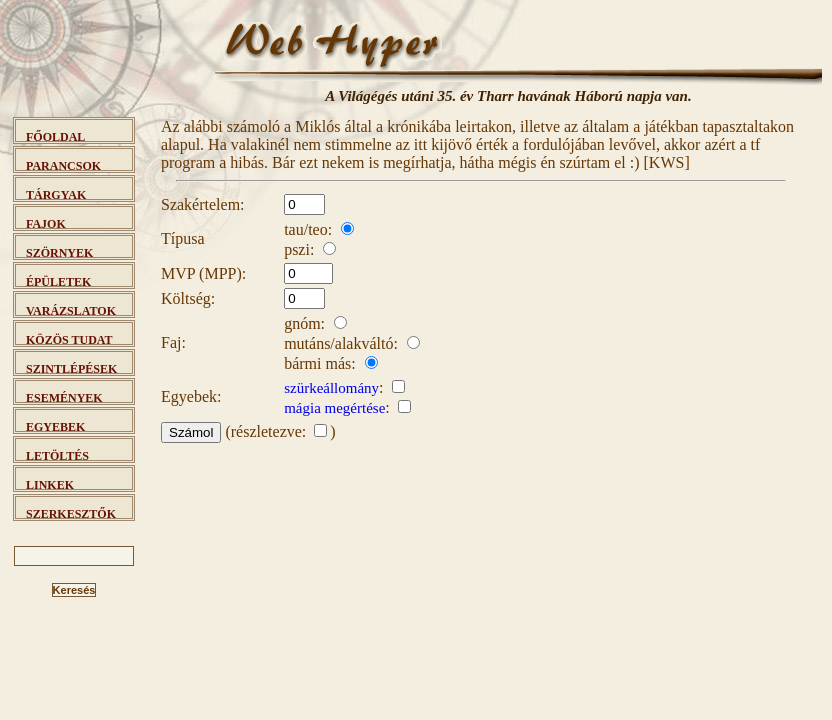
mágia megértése (334, 408)
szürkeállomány (331, 388)
